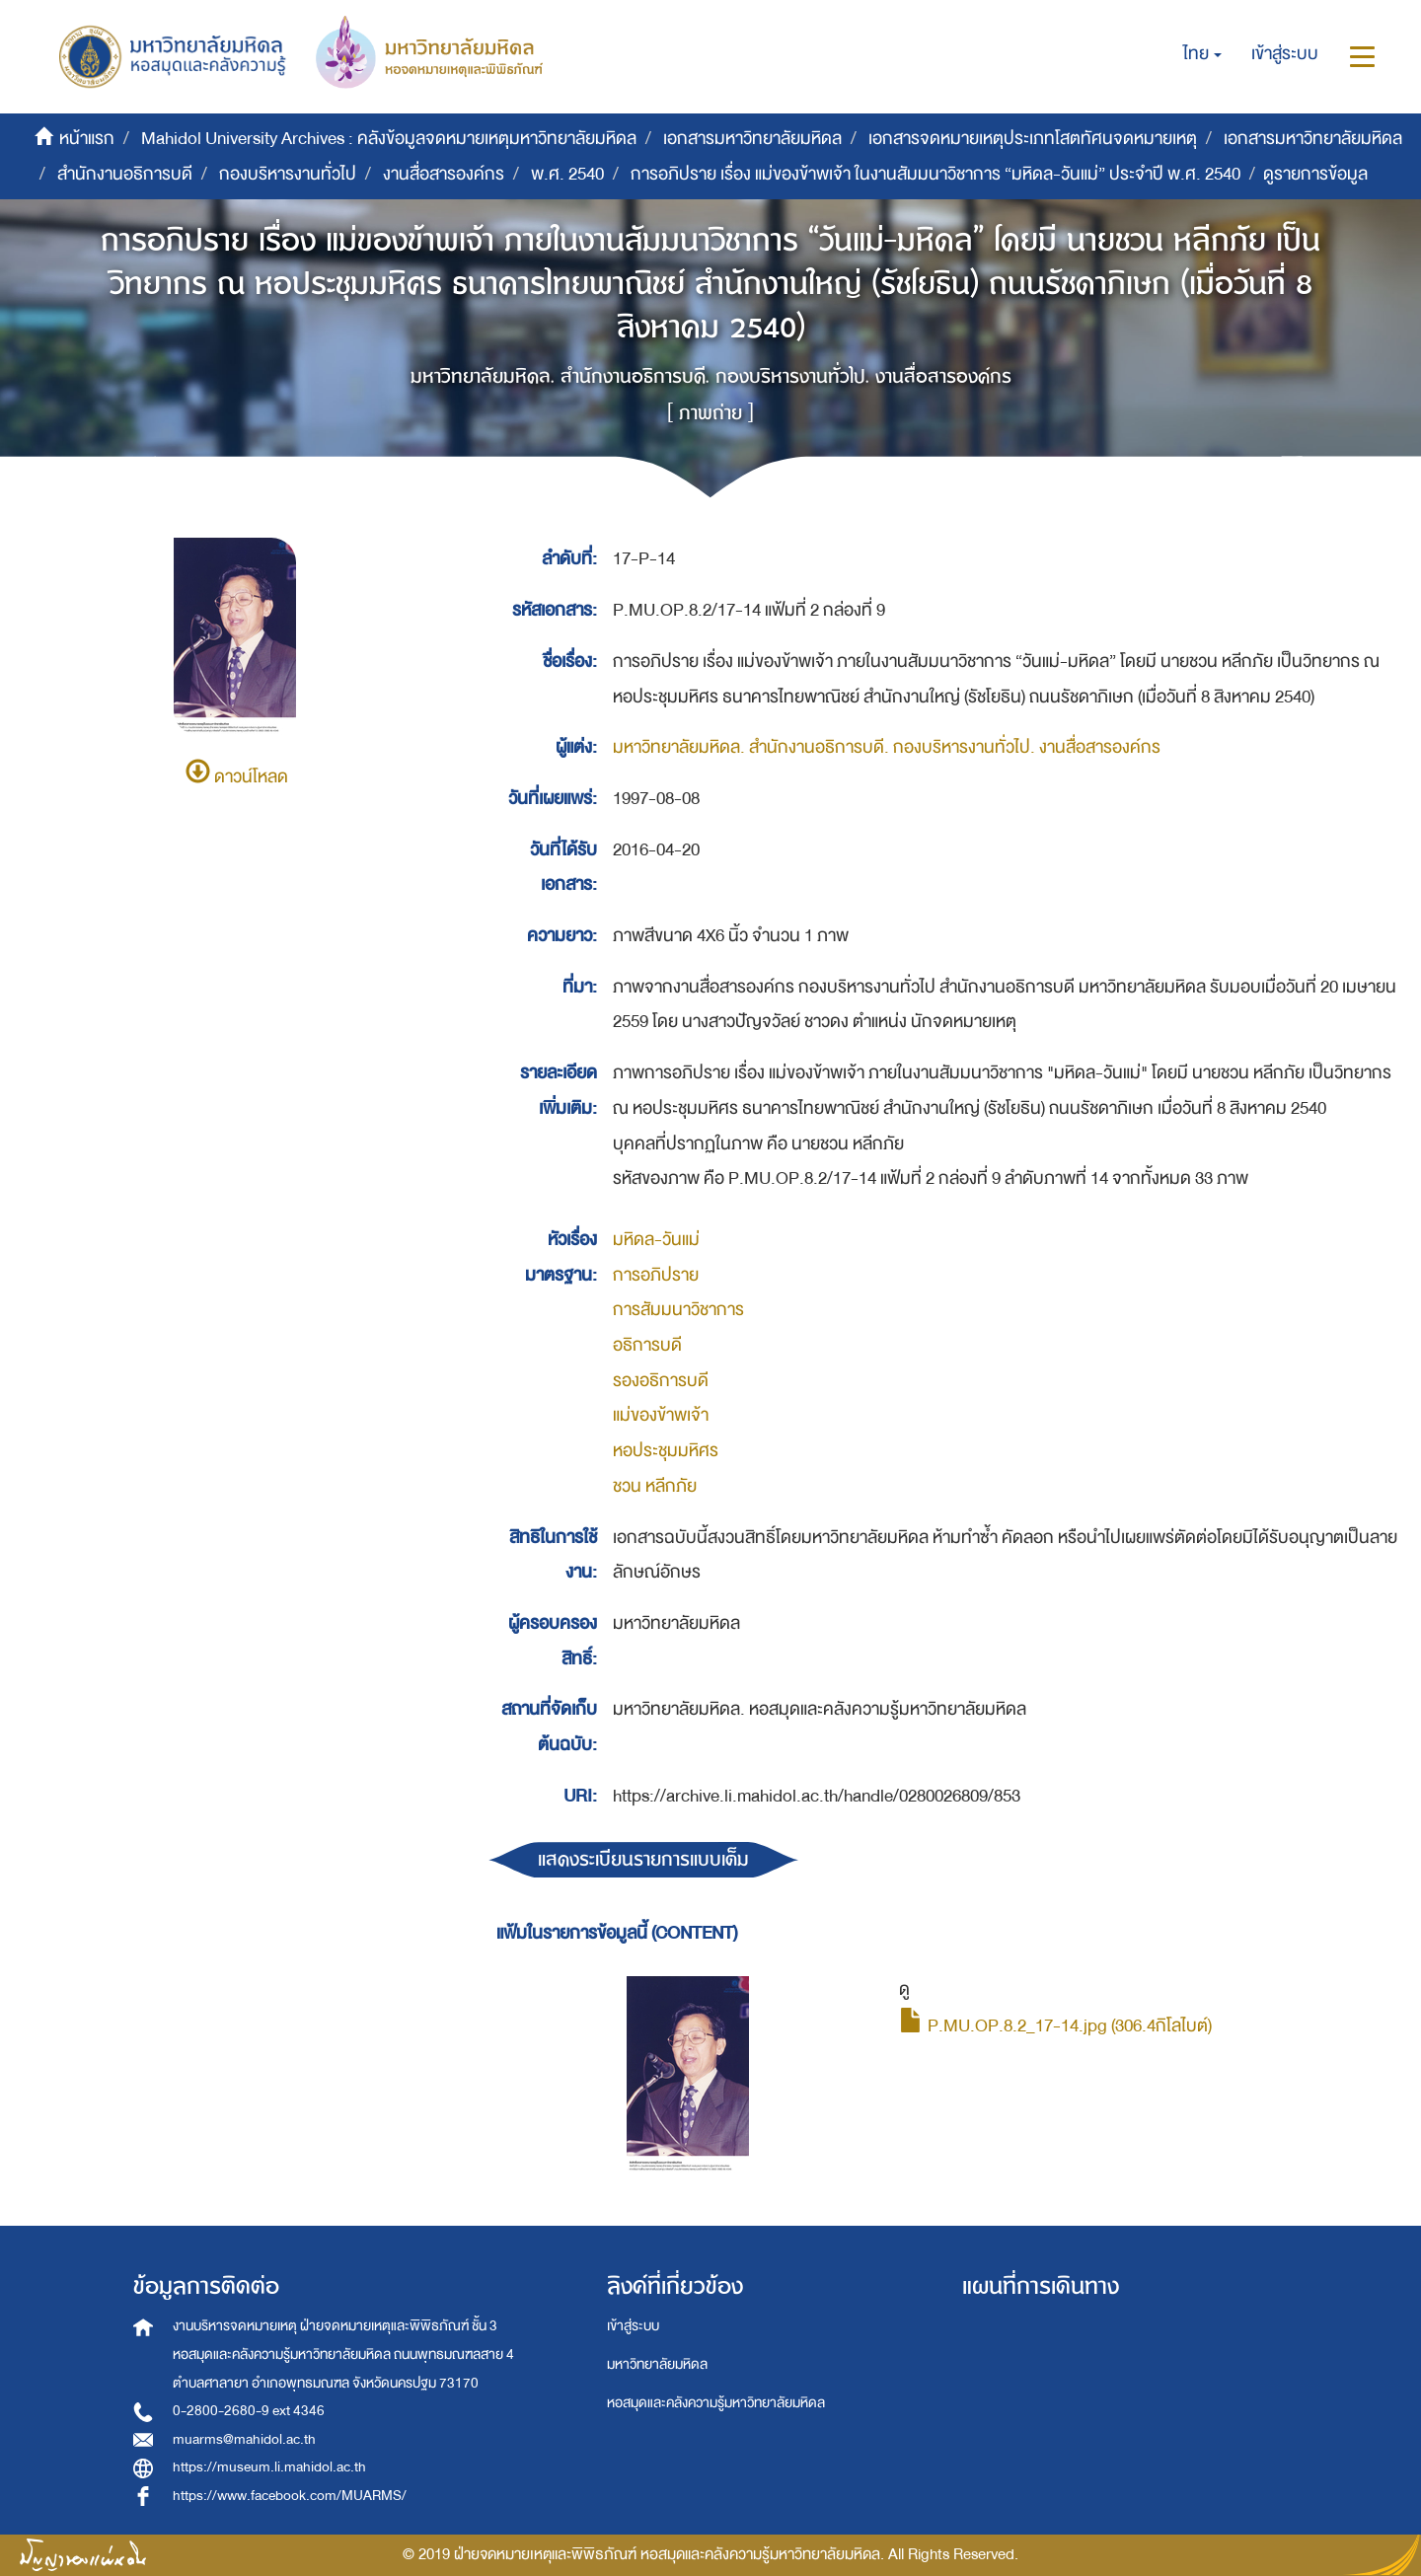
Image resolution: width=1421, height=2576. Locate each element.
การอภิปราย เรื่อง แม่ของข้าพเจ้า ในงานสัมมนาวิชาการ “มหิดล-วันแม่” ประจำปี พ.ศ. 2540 (935, 174)
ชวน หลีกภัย (655, 1486)
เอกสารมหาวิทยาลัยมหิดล (752, 138)
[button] (1202, 54)
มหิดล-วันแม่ (656, 1239)
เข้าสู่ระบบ (633, 2326)
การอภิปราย (656, 1275)
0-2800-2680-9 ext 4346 (249, 2410)
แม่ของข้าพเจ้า (661, 1415)
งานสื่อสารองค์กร (443, 174)
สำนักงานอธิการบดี (124, 174)
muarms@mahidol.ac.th (244, 2439)
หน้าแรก (86, 138)
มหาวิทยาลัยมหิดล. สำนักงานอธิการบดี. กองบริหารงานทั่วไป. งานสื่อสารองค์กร (886, 747)
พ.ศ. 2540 (567, 174)
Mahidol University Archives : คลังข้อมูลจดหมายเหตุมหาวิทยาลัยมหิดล (388, 138)
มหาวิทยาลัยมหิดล (657, 2364)
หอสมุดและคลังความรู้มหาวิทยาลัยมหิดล (716, 2403)
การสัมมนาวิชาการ (678, 1309)
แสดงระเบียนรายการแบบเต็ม (643, 1859)
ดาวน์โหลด (237, 777)
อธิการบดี (647, 1345)
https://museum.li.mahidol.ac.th (269, 2467)
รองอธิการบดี (661, 1380)
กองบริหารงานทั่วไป (287, 174)
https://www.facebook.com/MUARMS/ (290, 2495)
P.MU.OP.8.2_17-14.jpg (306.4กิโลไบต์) (1055, 2026)
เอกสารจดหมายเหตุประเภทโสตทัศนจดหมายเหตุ (1032, 138)
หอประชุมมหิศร (665, 1450)
